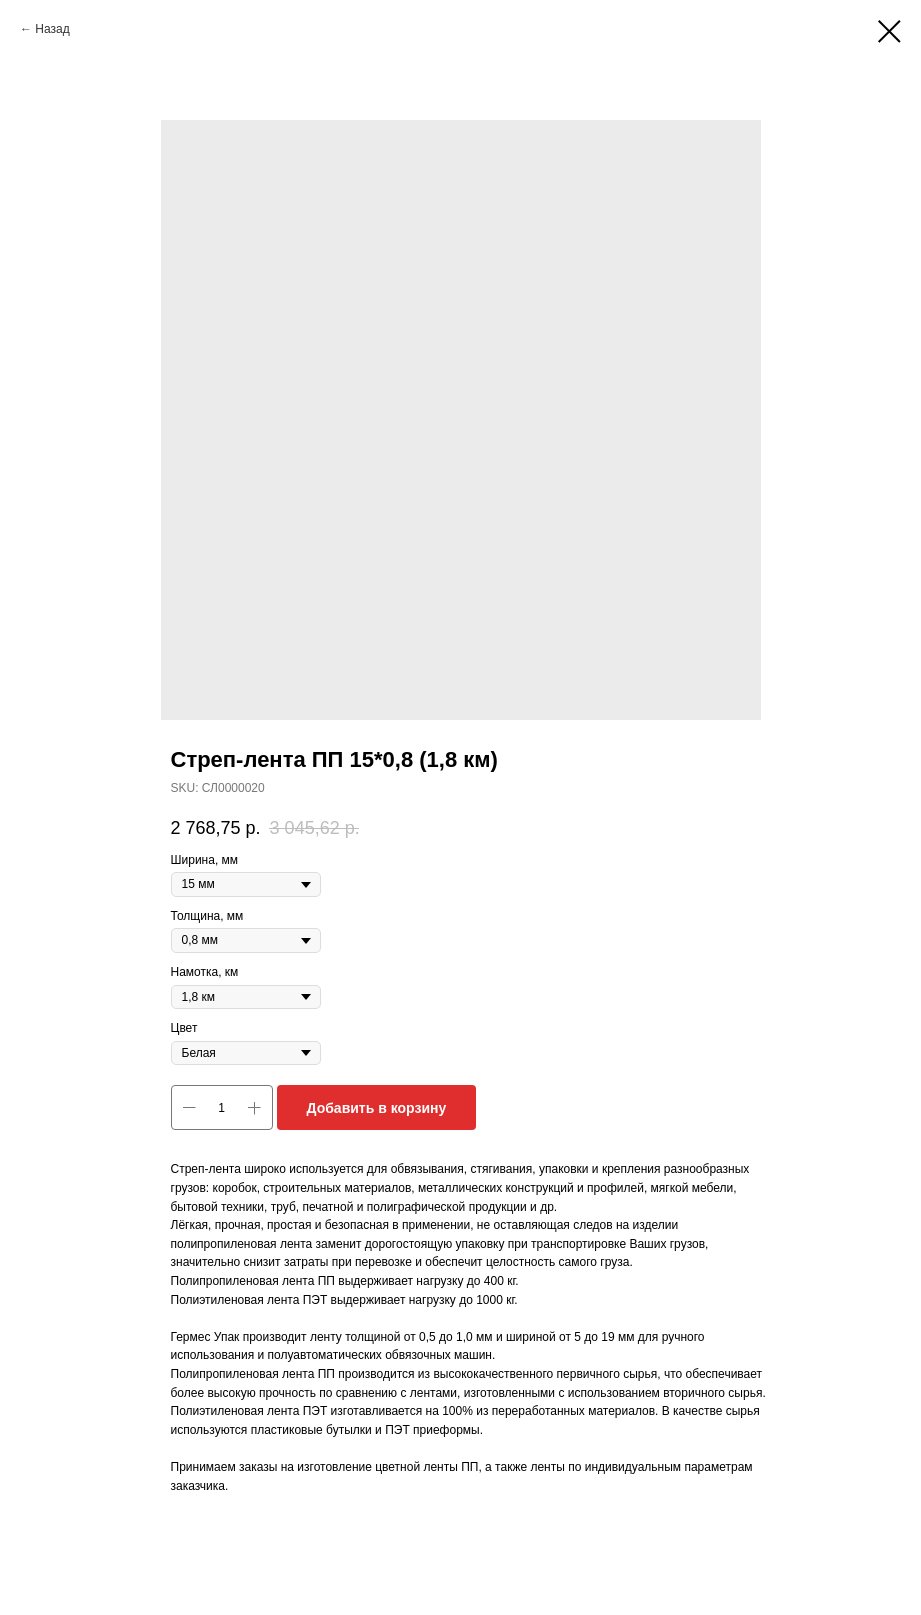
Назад (52, 29)
